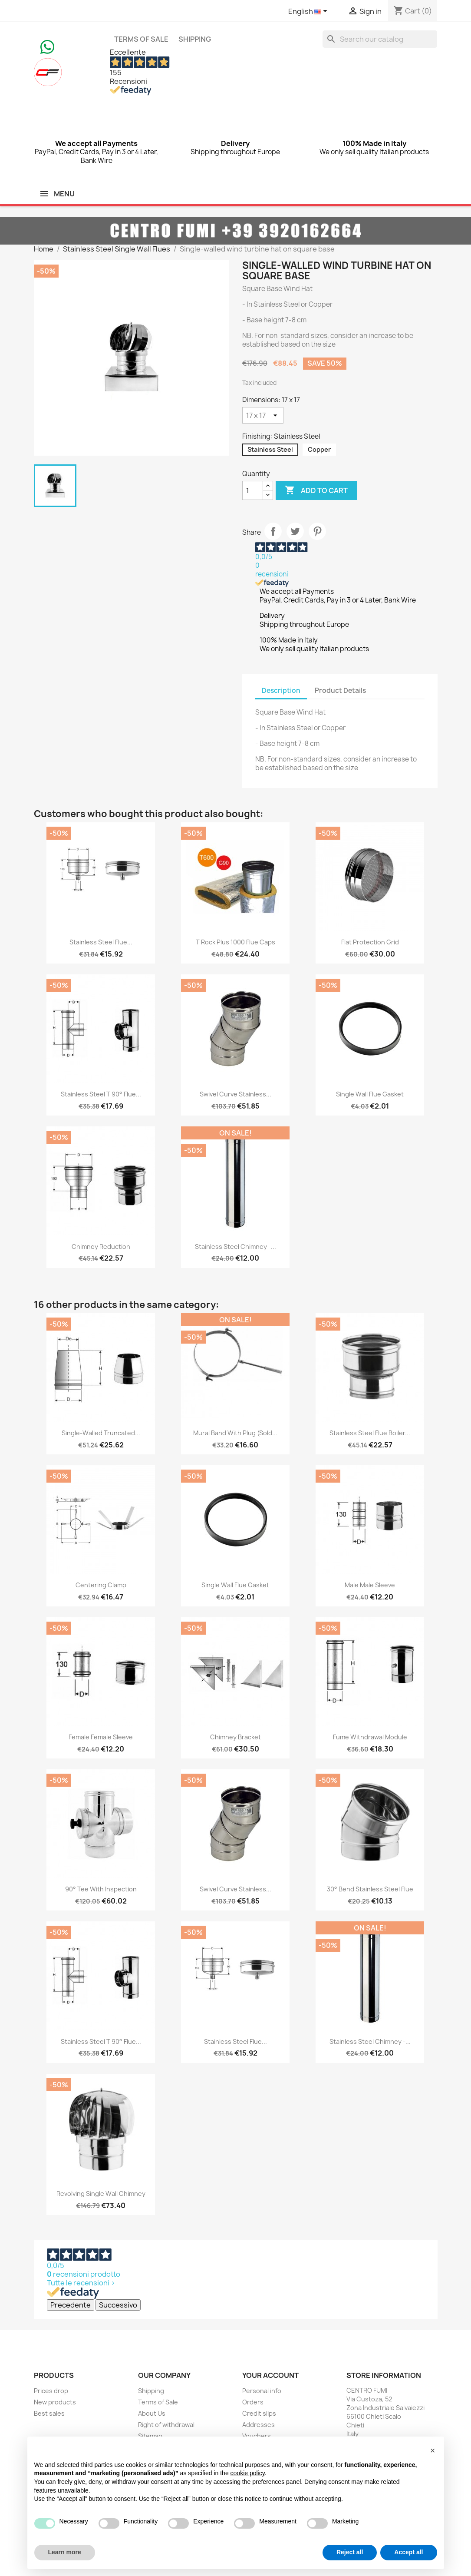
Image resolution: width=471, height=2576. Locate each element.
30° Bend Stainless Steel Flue (370, 1889)
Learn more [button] (64, 2552)
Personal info (261, 2391)
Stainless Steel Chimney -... (235, 1246)
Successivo (118, 2305)
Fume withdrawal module (370, 1737)
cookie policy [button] (248, 2473)
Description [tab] (281, 690)
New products (55, 2402)
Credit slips (259, 2413)
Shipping (194, 39)
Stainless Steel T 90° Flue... (101, 1094)
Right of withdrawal (166, 2424)
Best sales (49, 2413)
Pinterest (317, 531)
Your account (270, 2375)
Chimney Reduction (101, 1246)
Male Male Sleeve (370, 1585)
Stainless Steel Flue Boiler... (369, 1433)
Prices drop (51, 2391)
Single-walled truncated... (101, 1433)
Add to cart (316, 490)
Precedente (70, 2305)
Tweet (295, 531)
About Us (151, 2413)
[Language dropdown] (309, 12)
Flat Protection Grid (370, 942)
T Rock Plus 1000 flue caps (235, 942)
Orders (252, 2402)
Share (273, 531)
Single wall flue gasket (370, 1094)
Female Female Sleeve (101, 1737)
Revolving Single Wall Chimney (100, 2193)
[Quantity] (252, 490)
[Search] (380, 39)
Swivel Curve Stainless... (235, 1094)
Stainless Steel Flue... (100, 942)
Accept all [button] (408, 2552)
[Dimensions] (262, 415)
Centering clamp (101, 1585)
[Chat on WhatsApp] (47, 46)
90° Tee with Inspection (101, 1889)
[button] (433, 2450)
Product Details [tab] (340, 690)
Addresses (258, 2424)
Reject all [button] (349, 2552)
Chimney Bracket (235, 1737)
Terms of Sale (141, 39)
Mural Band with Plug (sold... (235, 1433)
